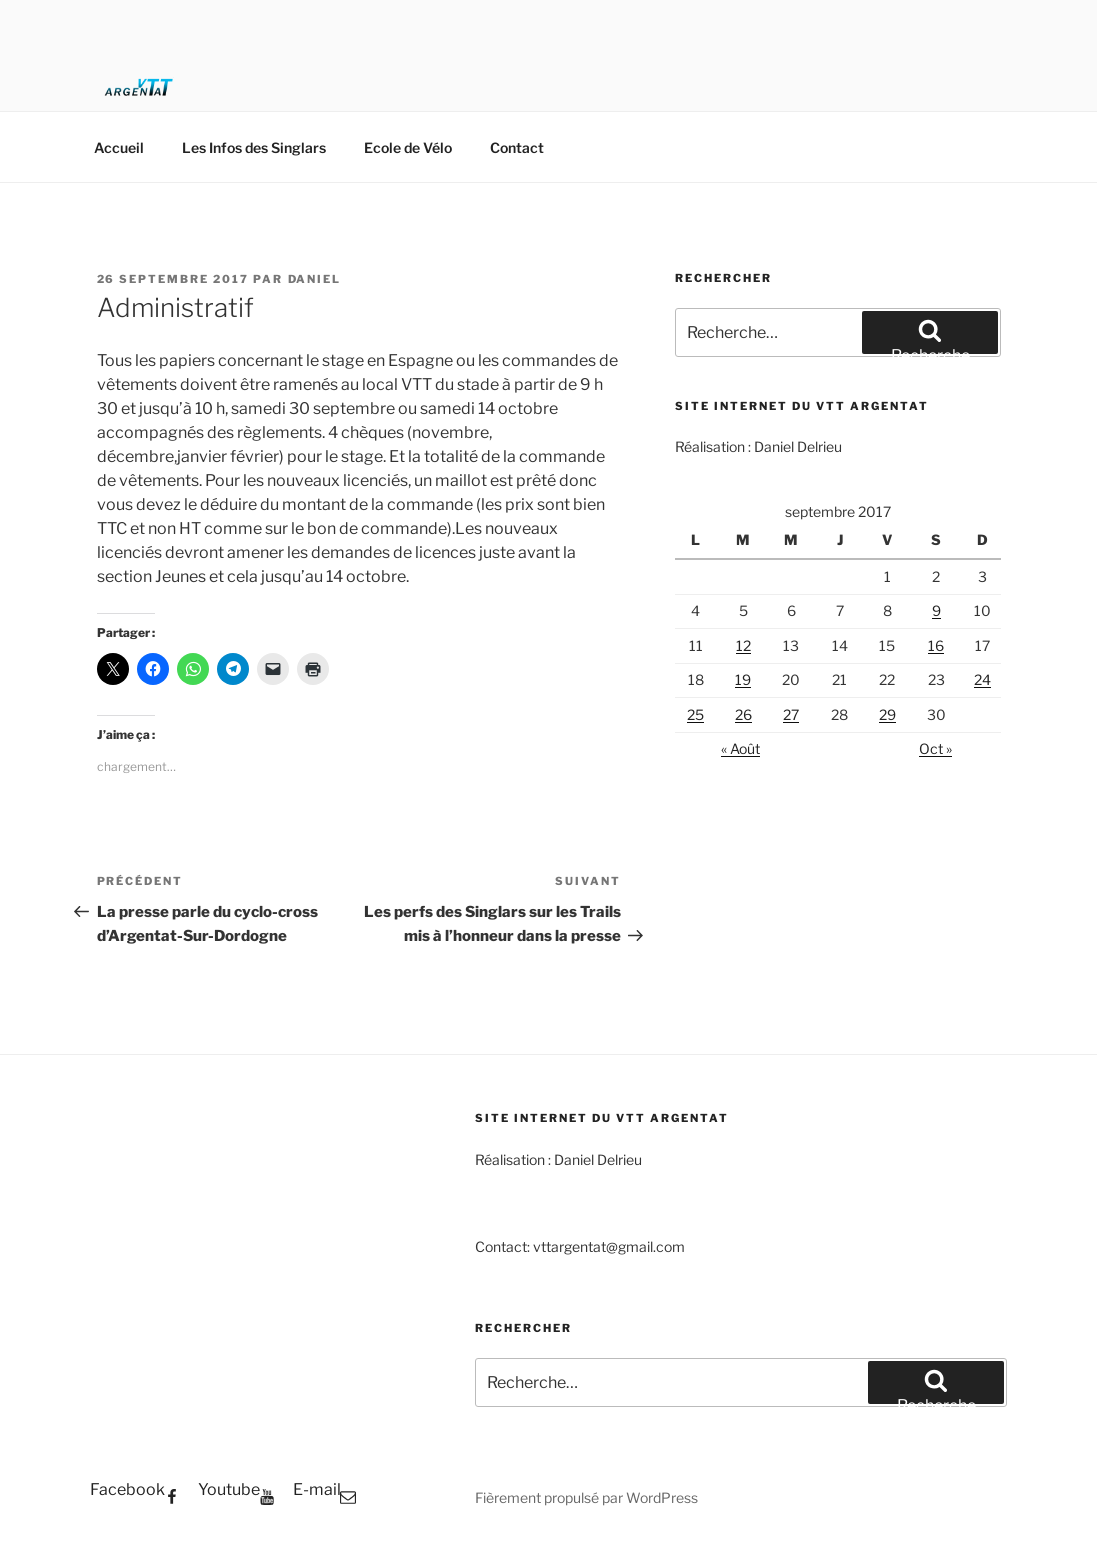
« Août (740, 748)
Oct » (935, 748)
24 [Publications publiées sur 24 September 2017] (982, 679)
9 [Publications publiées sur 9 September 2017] (936, 610)
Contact (517, 147)
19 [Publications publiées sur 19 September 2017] (743, 679)
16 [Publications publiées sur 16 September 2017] (936, 645)
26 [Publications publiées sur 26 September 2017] (743, 714)
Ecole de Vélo (408, 147)
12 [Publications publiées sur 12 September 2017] (743, 645)
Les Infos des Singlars (254, 147)
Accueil (119, 147)
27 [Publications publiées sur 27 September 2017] (791, 714)
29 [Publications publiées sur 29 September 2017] (887, 714)
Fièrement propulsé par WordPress (586, 1497)
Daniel (315, 279)
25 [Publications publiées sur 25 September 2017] (695, 714)
